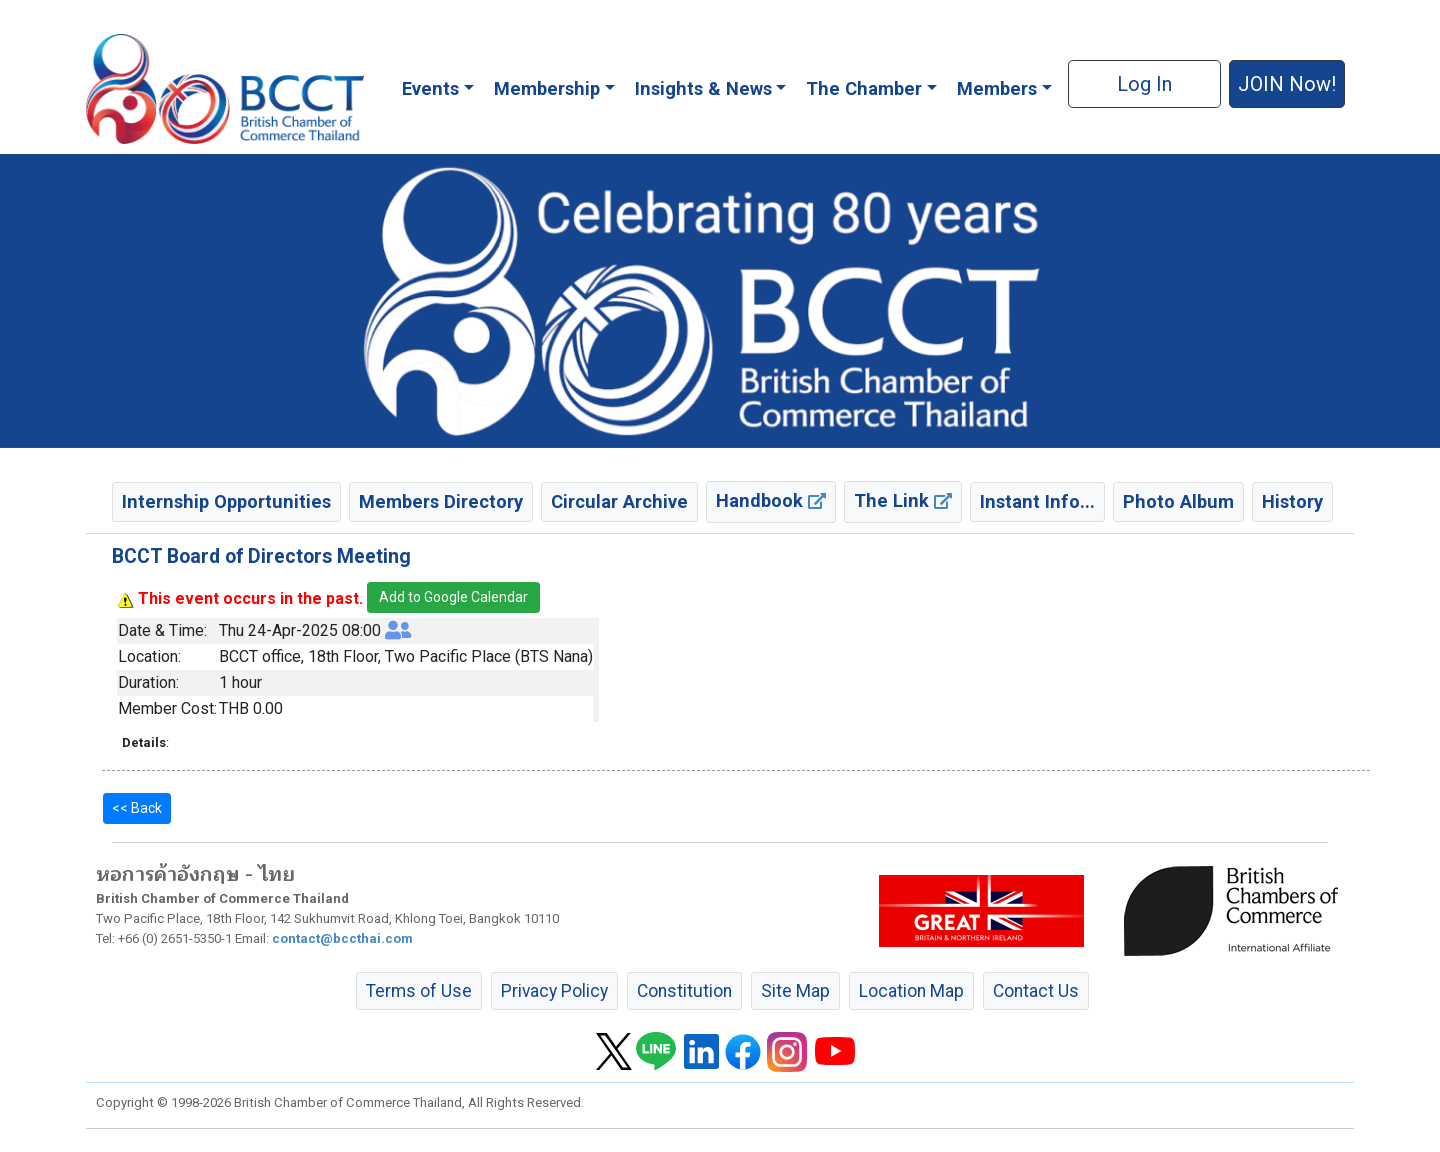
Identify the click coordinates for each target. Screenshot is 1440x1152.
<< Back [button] (137, 808)
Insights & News (703, 88)
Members (997, 88)
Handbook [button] (771, 500)
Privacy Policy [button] (554, 991)
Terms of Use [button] (419, 991)
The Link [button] (903, 500)
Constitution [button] (684, 991)
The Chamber (864, 88)
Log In (1144, 84)
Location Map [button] (911, 991)
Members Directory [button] (441, 501)
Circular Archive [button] (619, 501)
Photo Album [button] (1178, 501)
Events (430, 88)
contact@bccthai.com (342, 938)
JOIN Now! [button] (1287, 84)
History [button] (1292, 501)
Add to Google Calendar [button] (453, 597)
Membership (547, 88)
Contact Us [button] (1036, 991)
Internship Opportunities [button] (226, 501)
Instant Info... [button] (1037, 501)
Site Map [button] (795, 991)
